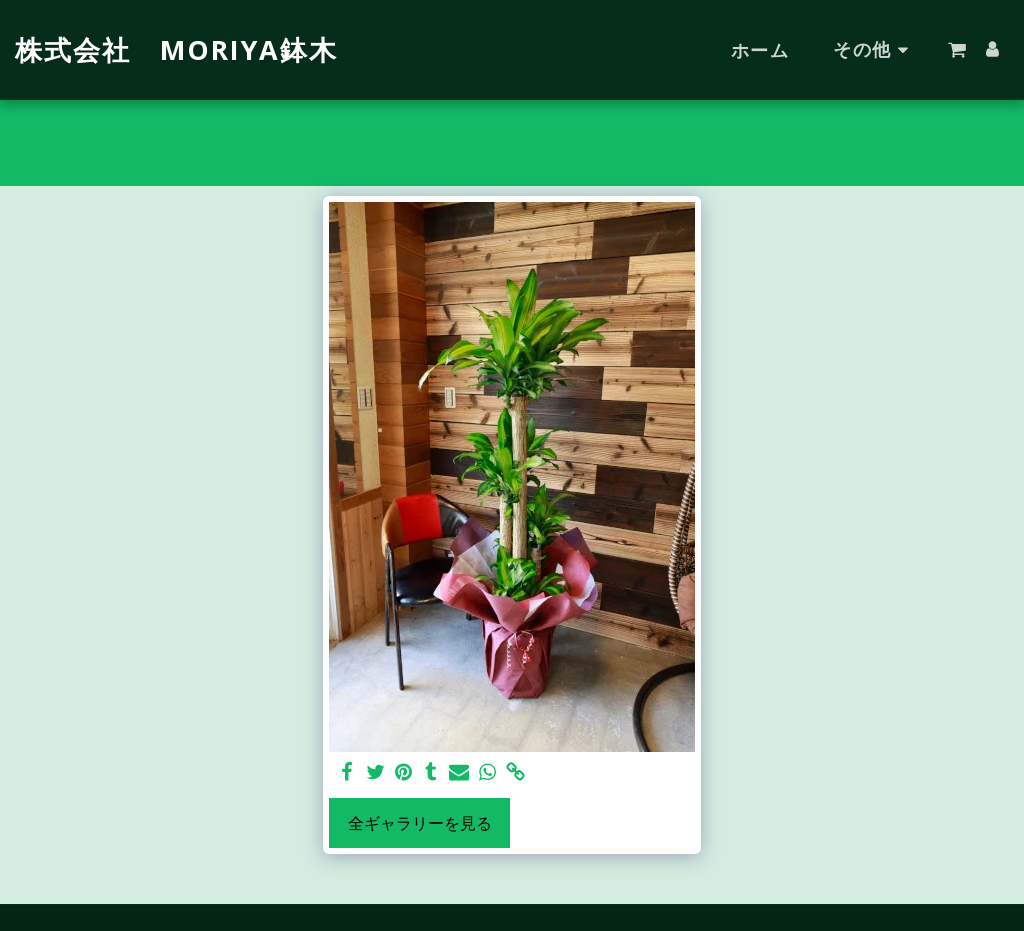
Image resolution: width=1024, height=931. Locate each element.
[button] (957, 50)
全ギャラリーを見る (420, 823)
